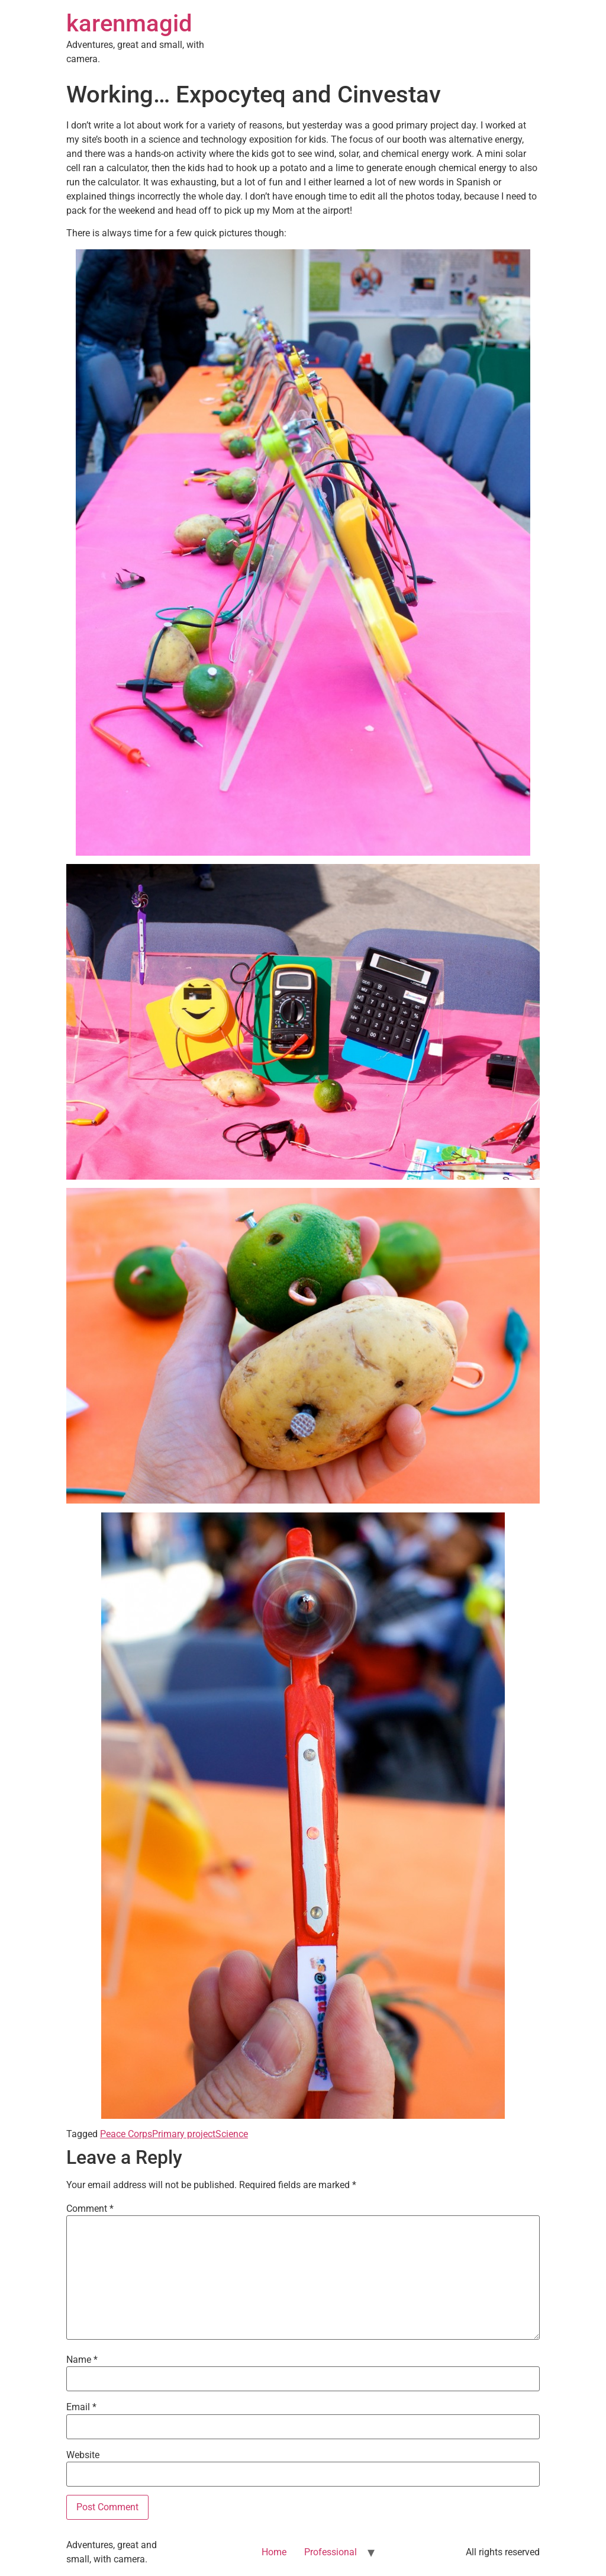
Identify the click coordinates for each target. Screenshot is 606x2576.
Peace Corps (126, 2134)
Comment (90, 2209)
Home (274, 2552)
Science (231, 2134)
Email (81, 2407)
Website (82, 2455)
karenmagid (129, 23)
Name (82, 2360)
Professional (330, 2552)
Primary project (183, 2134)
